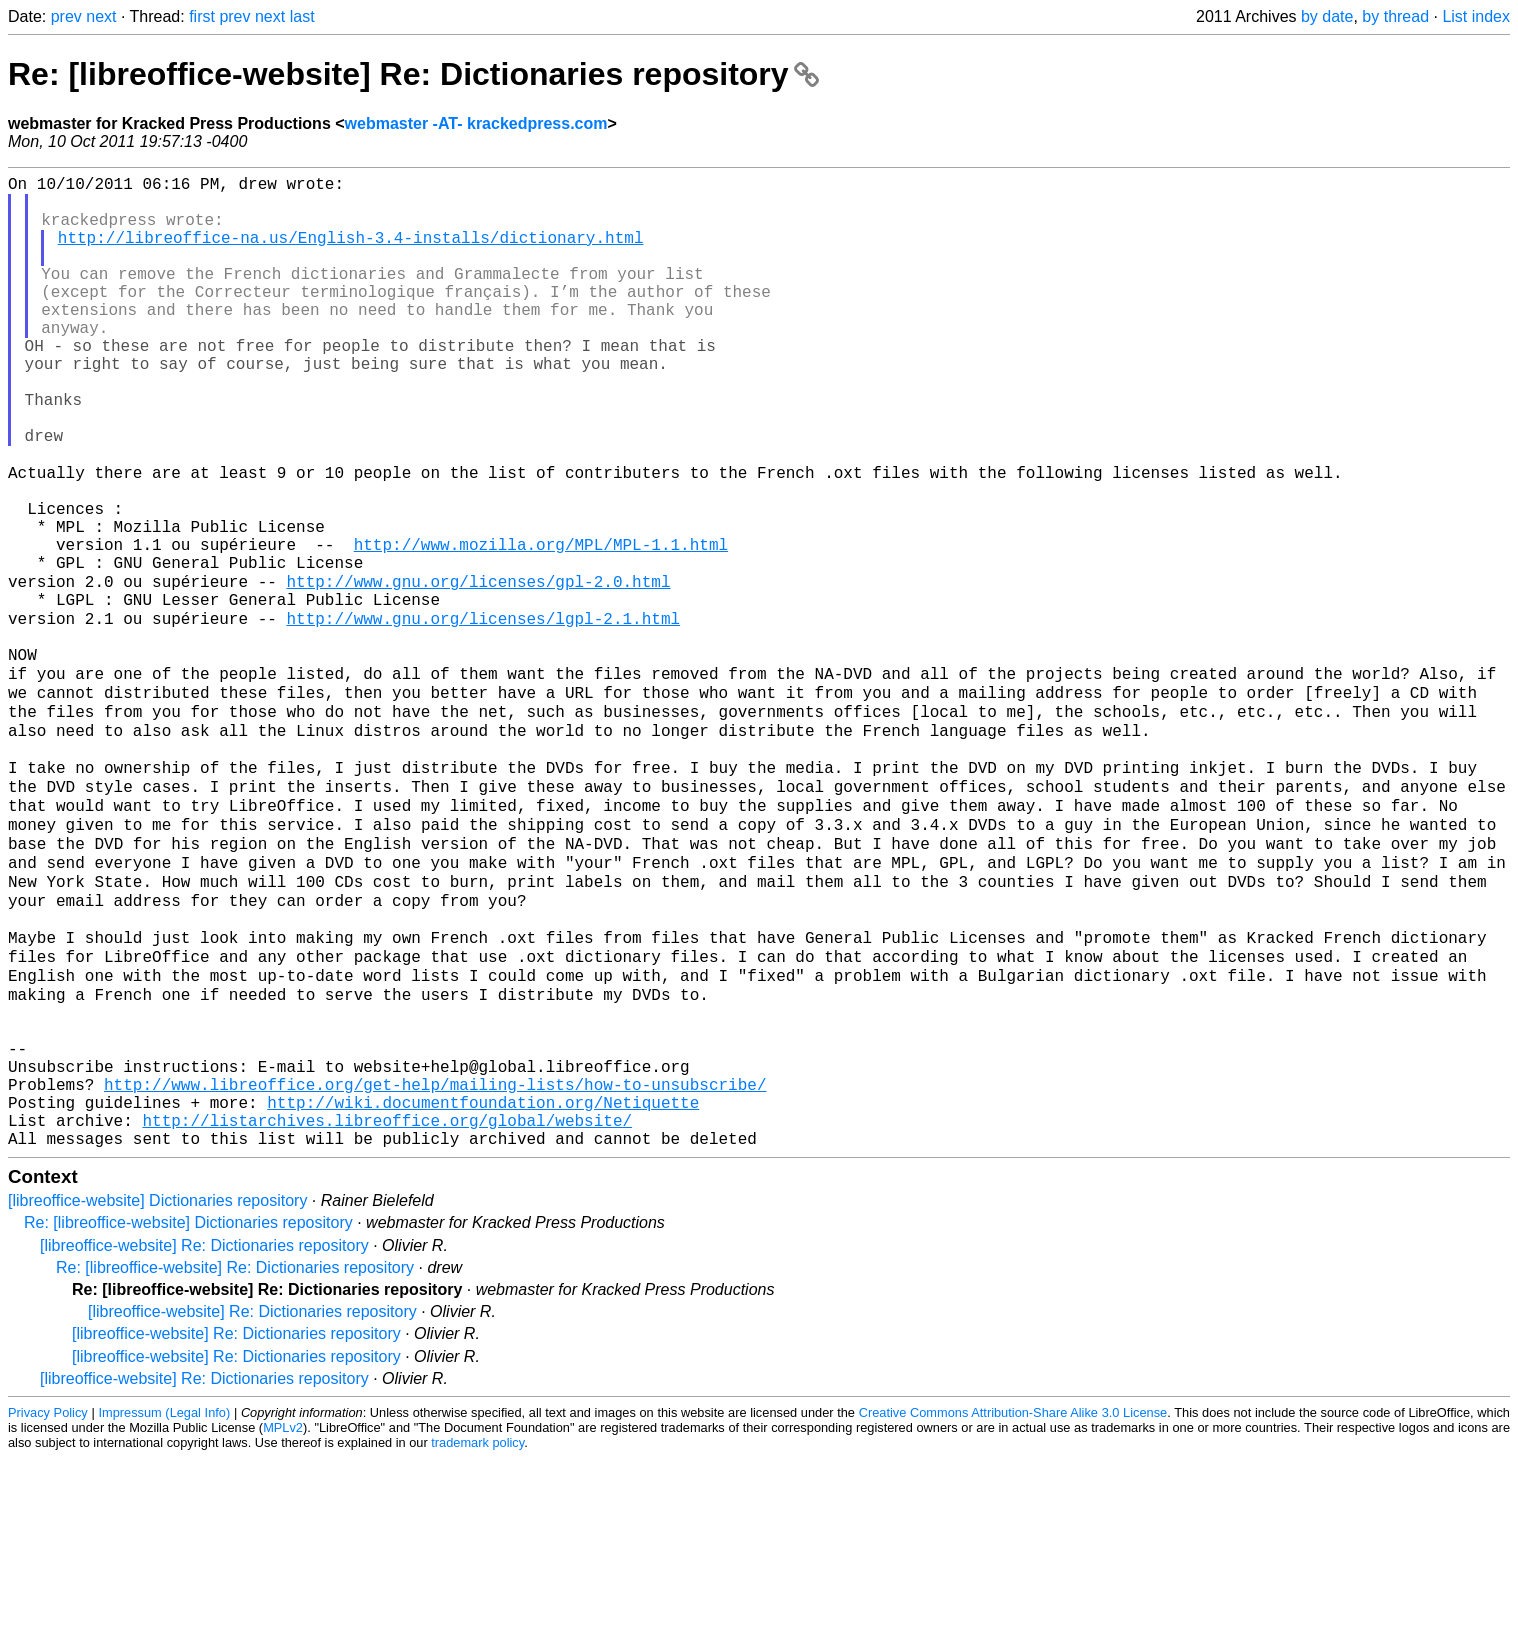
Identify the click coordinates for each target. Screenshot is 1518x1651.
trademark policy (477, 1635)
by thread (1395, 16)
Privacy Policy (48, 1605)
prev (66, 16)
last (302, 16)
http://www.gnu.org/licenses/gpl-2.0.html (478, 671)
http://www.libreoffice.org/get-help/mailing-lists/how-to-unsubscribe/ (435, 1265)
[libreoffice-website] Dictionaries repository (157, 1393)
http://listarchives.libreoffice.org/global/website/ (387, 1309)
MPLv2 (283, 1620)
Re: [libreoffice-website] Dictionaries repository (188, 1415)
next (101, 16)
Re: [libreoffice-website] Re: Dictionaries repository (413, 74)
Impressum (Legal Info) (164, 1605)
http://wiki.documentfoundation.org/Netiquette (483, 1287)
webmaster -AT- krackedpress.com (476, 123)
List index (1476, 16)
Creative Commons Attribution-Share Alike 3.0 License (1013, 1605)
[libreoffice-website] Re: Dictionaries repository (204, 1438)
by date (1327, 16)
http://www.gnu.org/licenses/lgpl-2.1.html (483, 715)
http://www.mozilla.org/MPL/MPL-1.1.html (541, 627)
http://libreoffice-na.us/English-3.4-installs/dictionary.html (351, 253)
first (202, 16)
